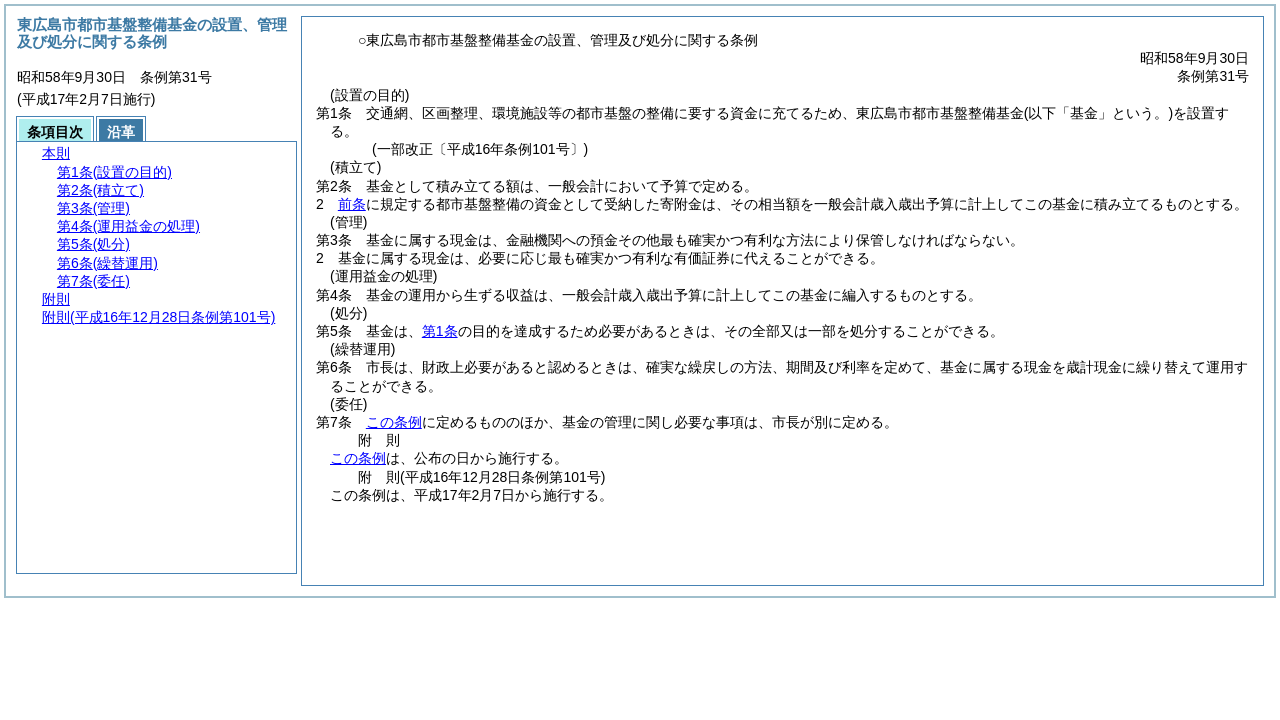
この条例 (394, 422)
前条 (352, 204)
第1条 (440, 331)
